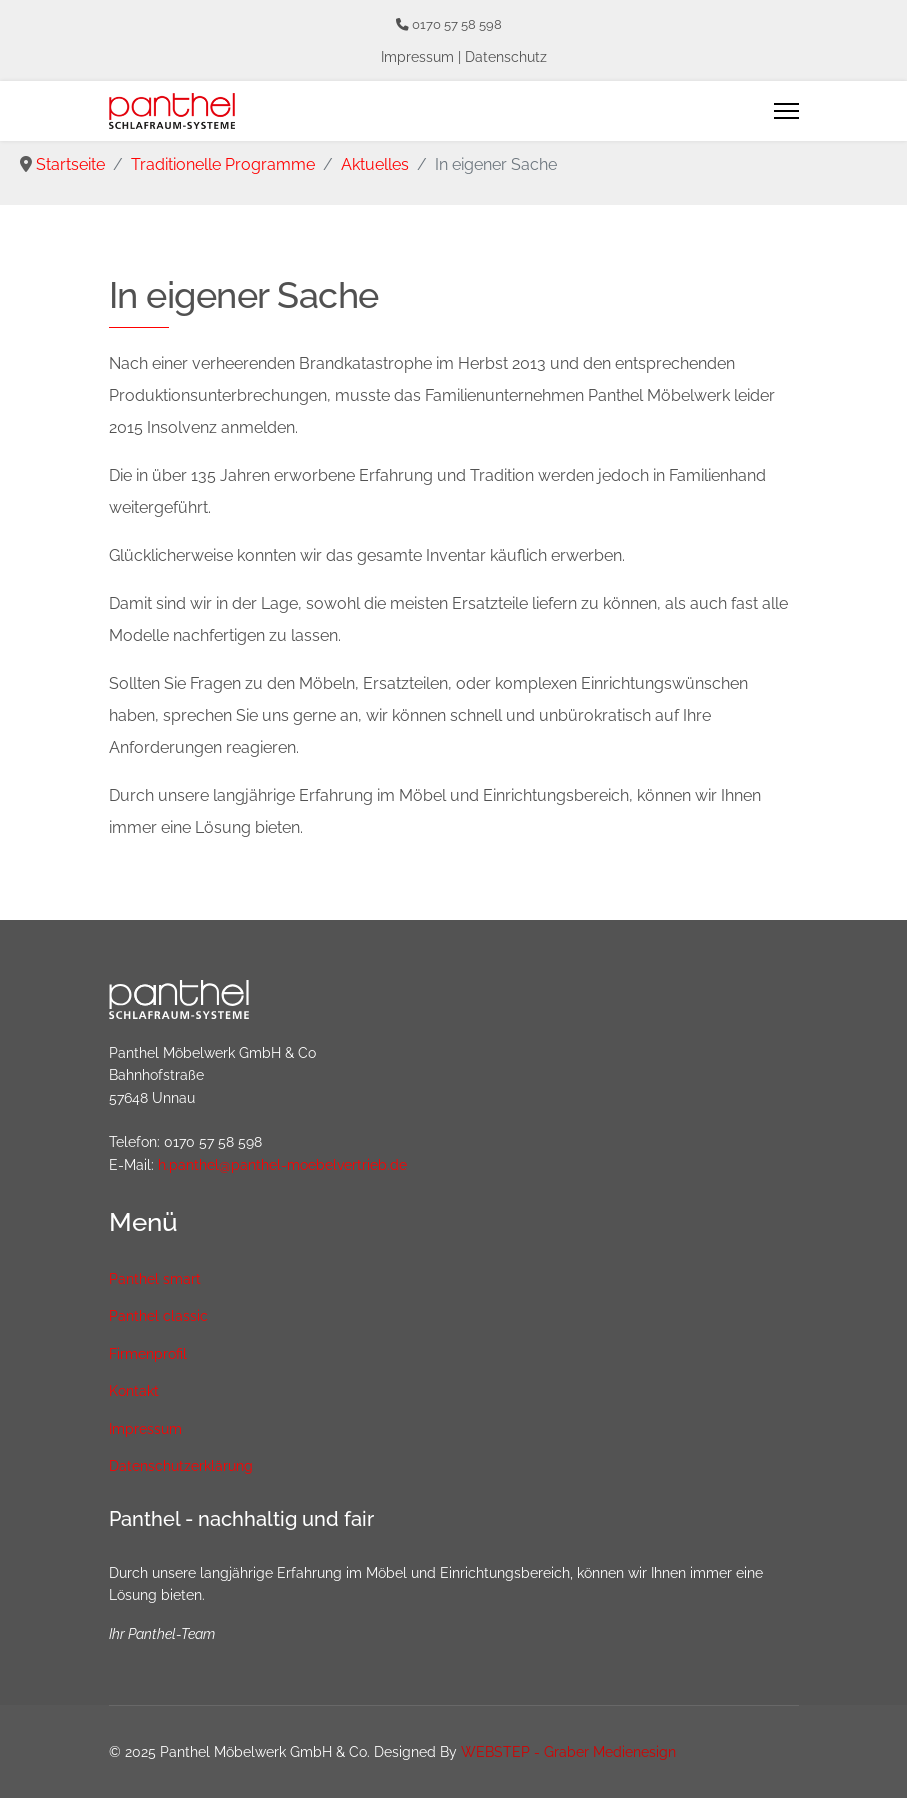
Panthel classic (158, 1316)
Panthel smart (155, 1279)
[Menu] (786, 111)
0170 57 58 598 (457, 24)
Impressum (417, 57)
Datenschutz (506, 57)
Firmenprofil (148, 1354)
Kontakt (134, 1391)
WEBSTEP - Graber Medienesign (568, 1752)
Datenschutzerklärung (181, 1466)
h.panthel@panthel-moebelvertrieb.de (282, 1165)
